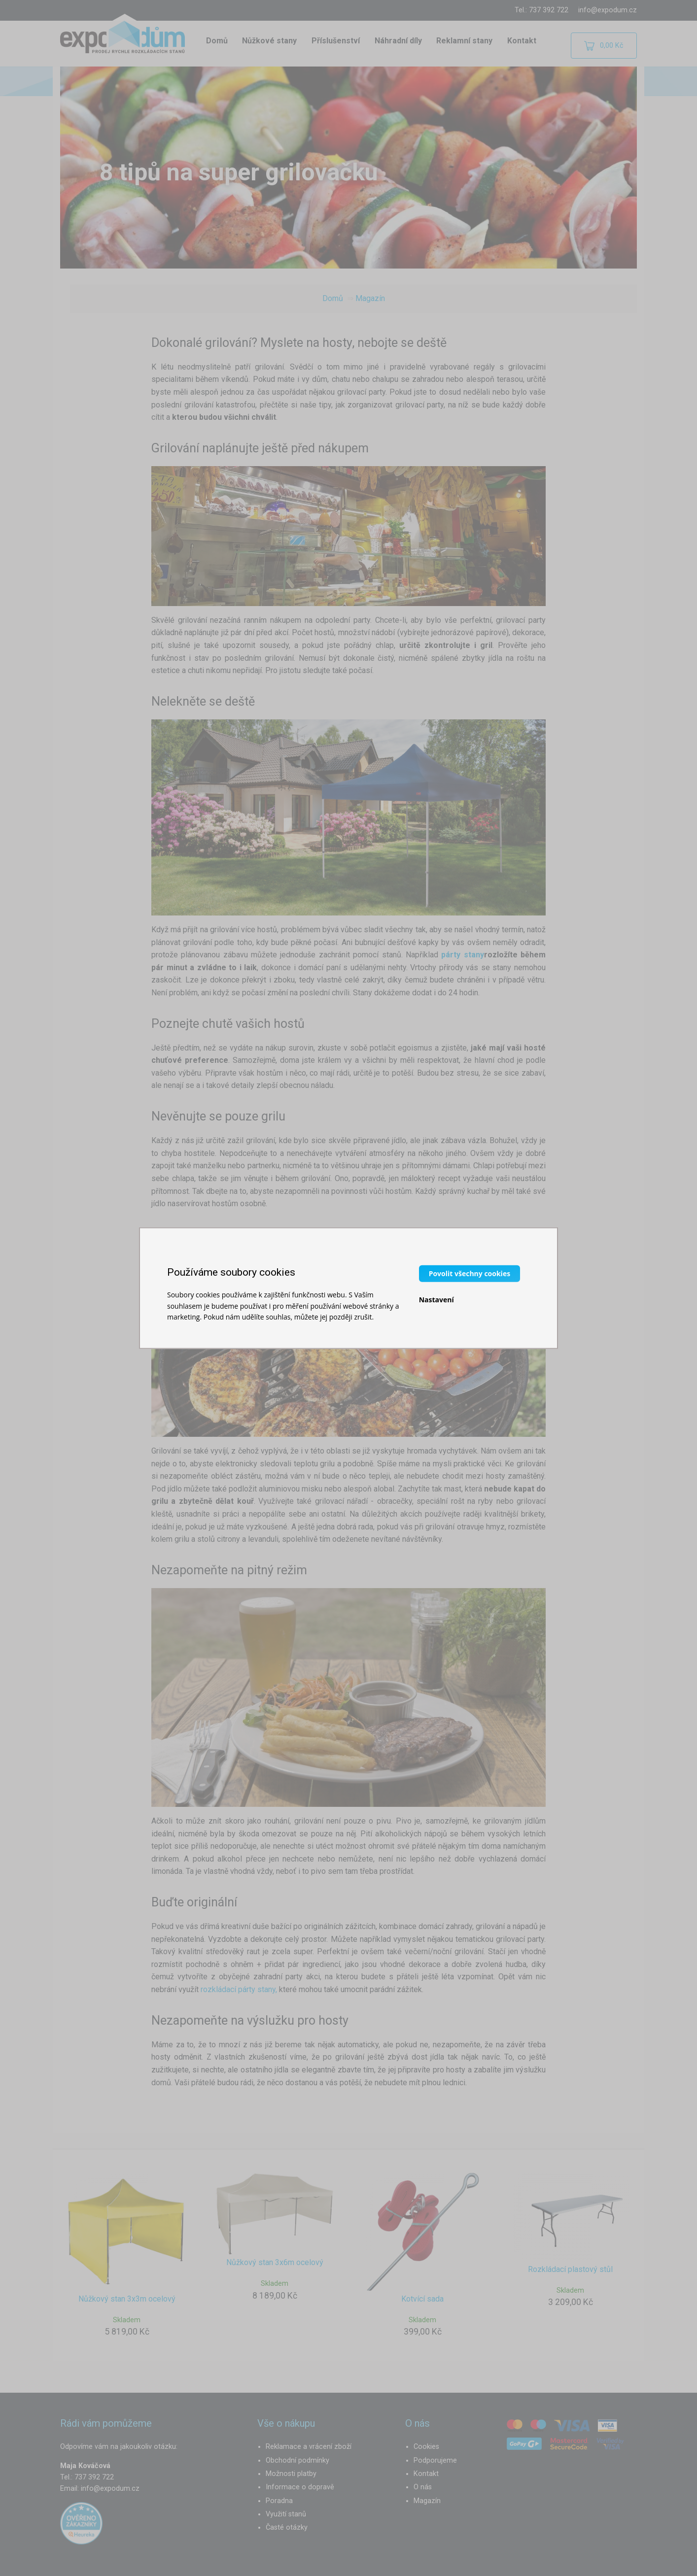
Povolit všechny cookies (469, 1273)
